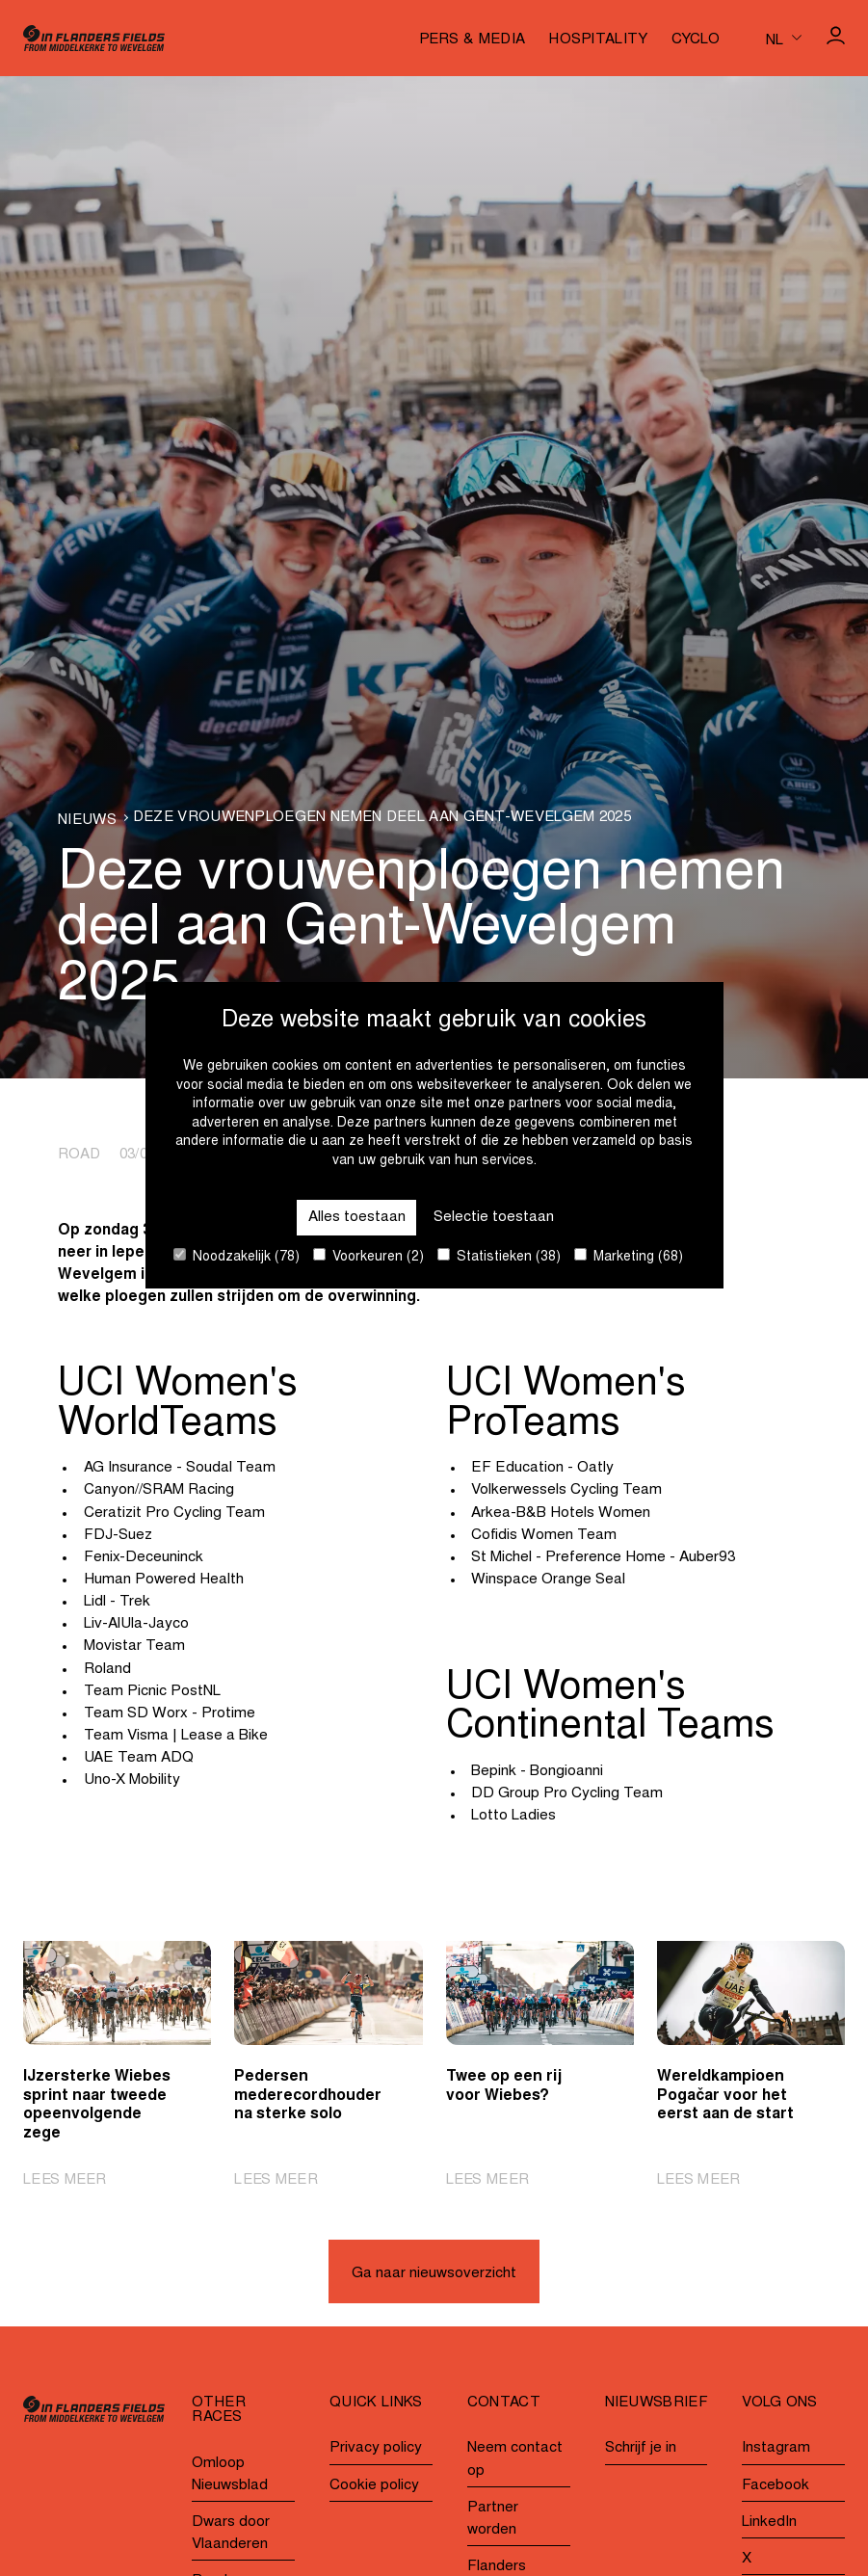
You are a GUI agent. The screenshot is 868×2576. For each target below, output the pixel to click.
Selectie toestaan (494, 1216)
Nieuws (87, 820)
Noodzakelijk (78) (236, 1256)
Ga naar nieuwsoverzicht (434, 2274)
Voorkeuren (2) (368, 1256)
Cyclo (696, 40)
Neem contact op (515, 2460)
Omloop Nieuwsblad (230, 2474)
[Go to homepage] (94, 38)
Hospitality (597, 40)
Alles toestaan (357, 1216)
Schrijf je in (640, 2449)
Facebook (775, 2486)
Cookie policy (374, 2486)
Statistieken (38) (499, 1256)
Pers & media (472, 40)
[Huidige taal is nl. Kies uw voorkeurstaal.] (784, 38)
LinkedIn (769, 2522)
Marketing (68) (628, 1256)
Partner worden (492, 2519)
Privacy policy (375, 2449)
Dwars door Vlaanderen (231, 2533)
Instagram (776, 2449)
